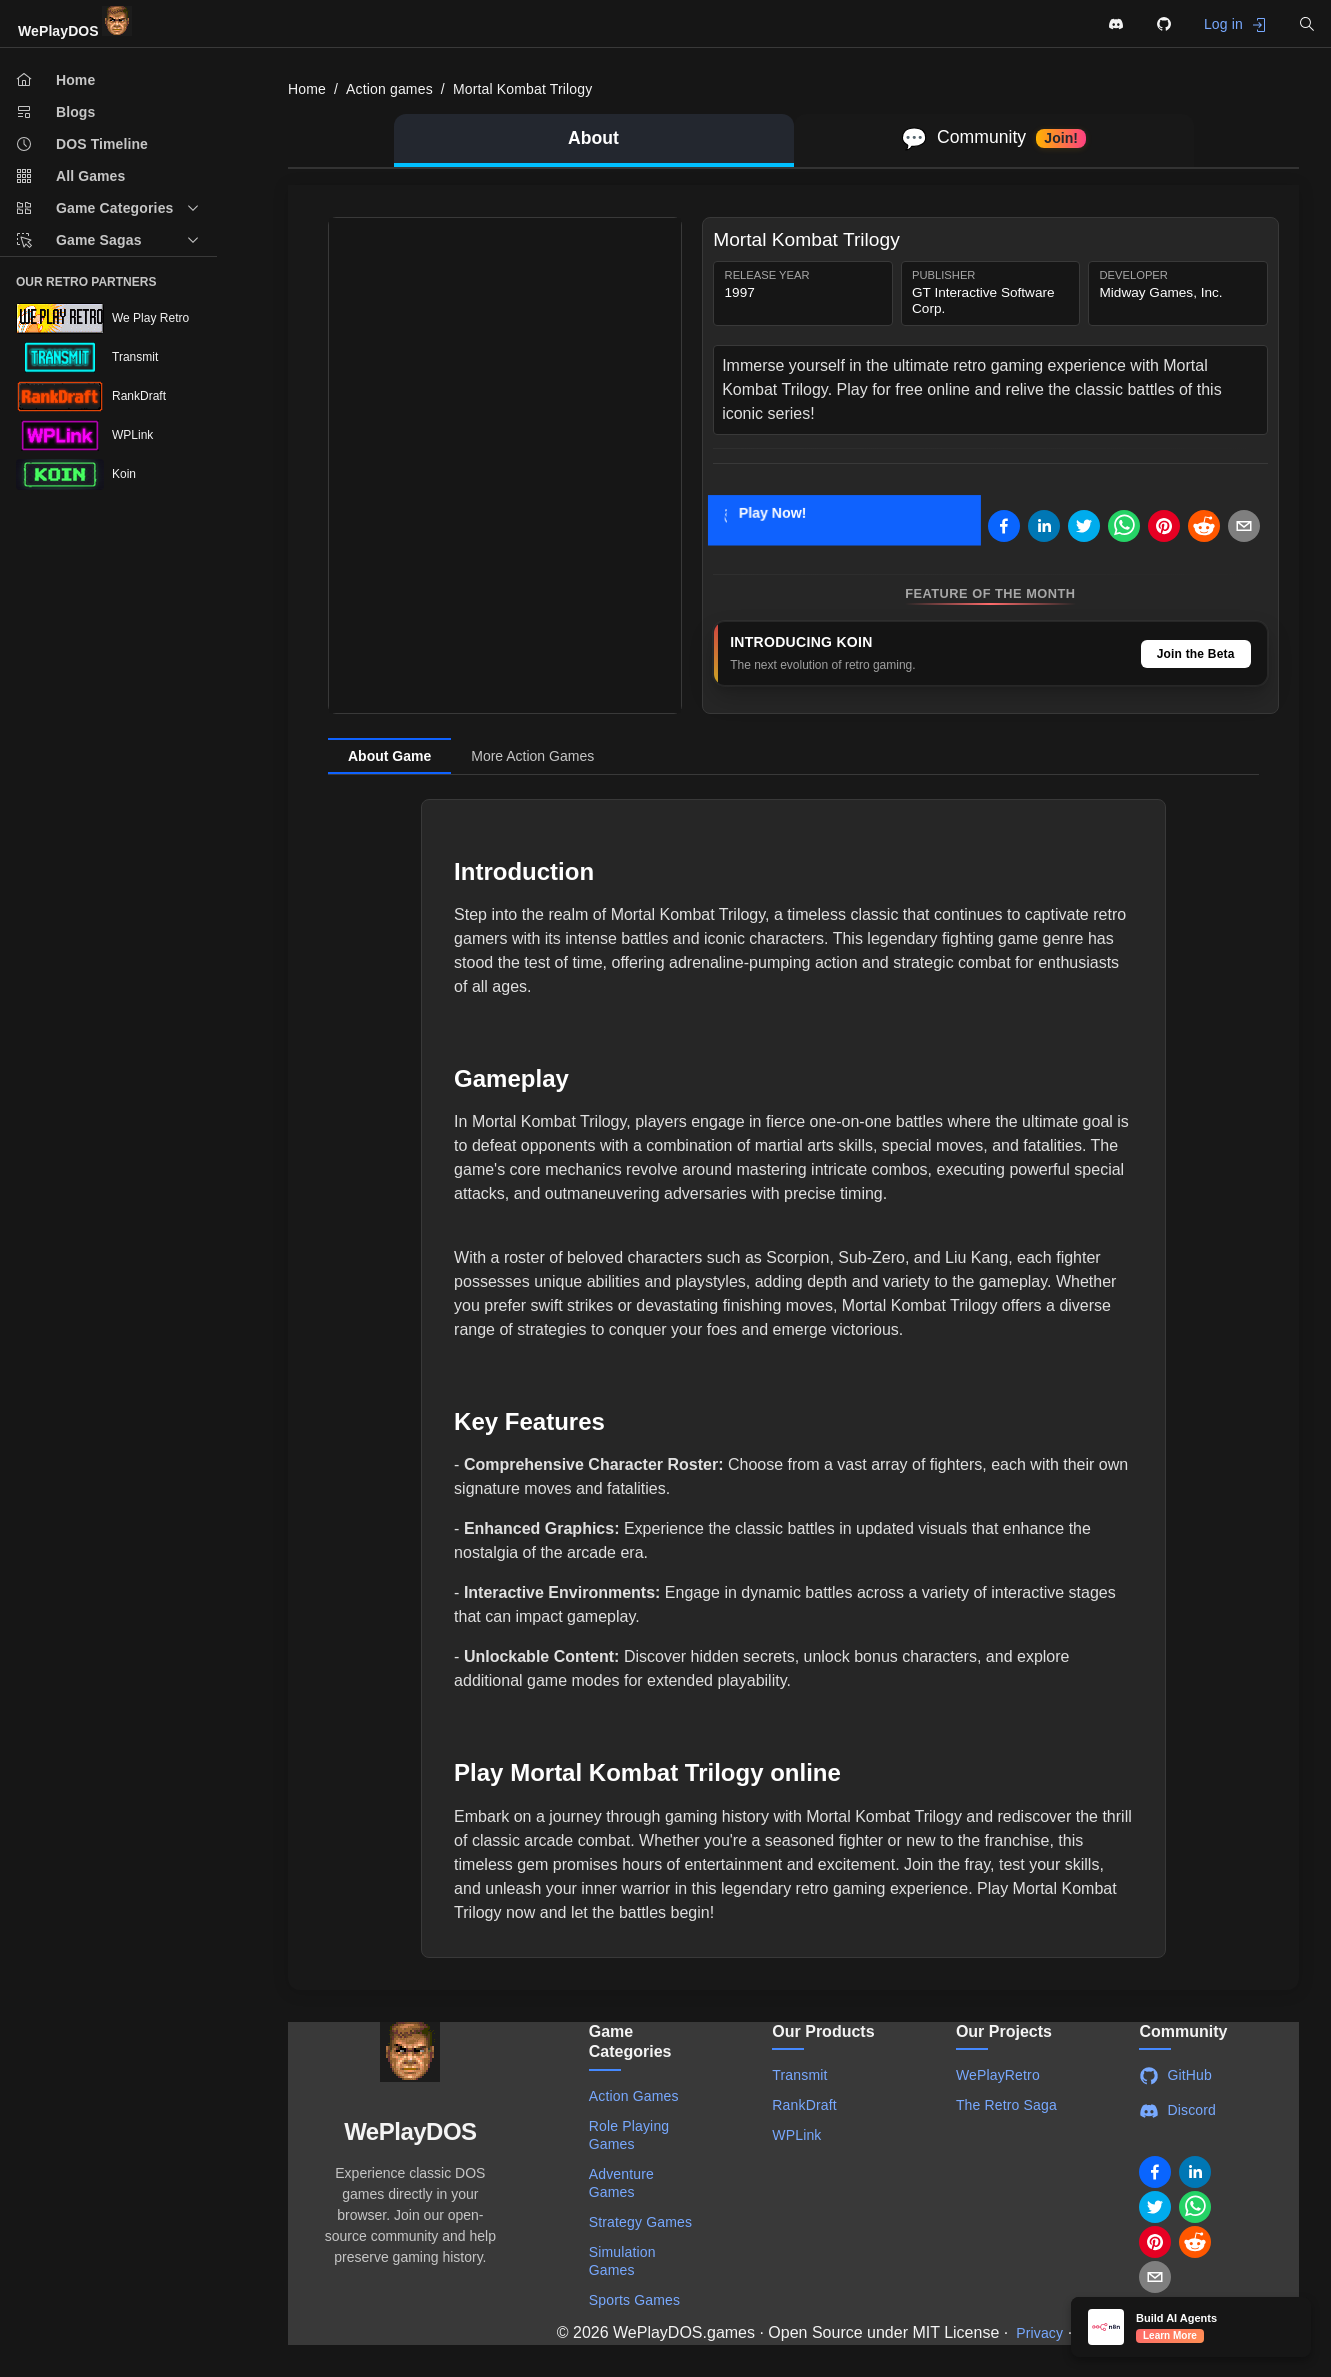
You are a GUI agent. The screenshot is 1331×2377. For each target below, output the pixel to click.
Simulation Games (622, 2261)
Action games (389, 89)
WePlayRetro (998, 2075)
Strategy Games (640, 2222)
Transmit (799, 2075)
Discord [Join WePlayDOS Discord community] (1177, 2111)
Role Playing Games (629, 2135)
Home (307, 89)
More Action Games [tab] (532, 756)
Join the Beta (1196, 654)
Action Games (634, 2096)
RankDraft (804, 2105)
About (593, 138)
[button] (1307, 24)
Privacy (1039, 2333)
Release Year (767, 275)
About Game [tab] (389, 756)
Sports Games (634, 2300)
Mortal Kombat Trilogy (523, 89)
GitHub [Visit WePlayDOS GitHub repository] (1175, 2076)
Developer (1134, 275)
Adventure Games (621, 2183)
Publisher (943, 275)
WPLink (796, 2135)
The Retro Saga (1006, 2105)
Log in (1235, 24)
